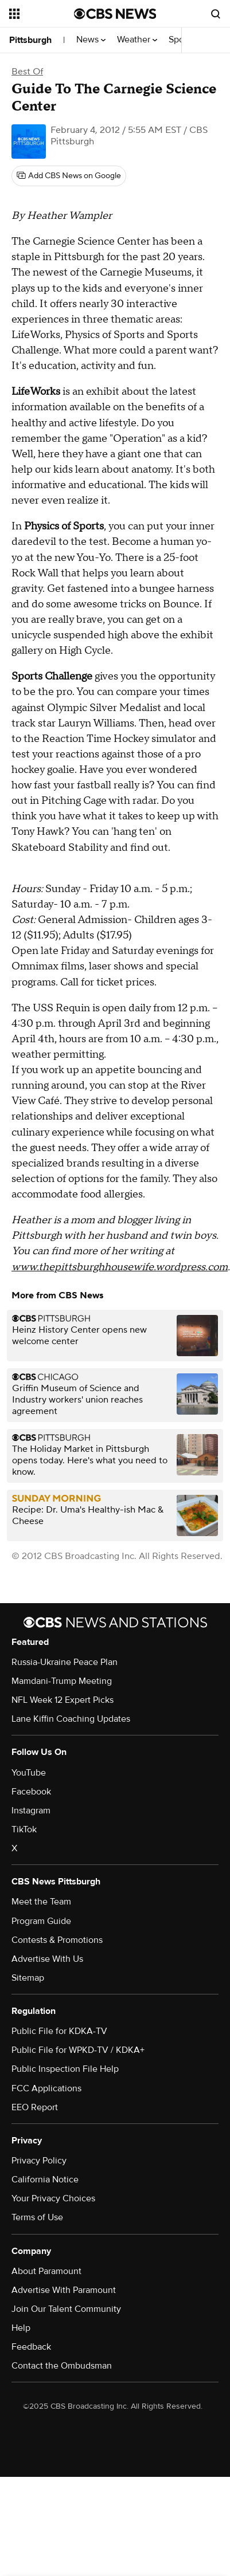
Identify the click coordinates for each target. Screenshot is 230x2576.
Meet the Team (41, 1901)
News (91, 39)
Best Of (27, 71)
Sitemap (27, 1977)
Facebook (31, 1791)
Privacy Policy (39, 2160)
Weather (137, 39)
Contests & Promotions (57, 1940)
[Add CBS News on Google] (68, 176)
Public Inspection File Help (65, 2069)
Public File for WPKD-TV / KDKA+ (78, 2050)
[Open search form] (215, 14)
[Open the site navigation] (41, 14)
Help (20, 2327)
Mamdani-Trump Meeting (61, 1681)
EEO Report (34, 2107)
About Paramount (46, 2271)
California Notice (45, 2179)
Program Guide (41, 1921)
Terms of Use (37, 2217)
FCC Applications (46, 2088)
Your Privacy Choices (53, 2198)
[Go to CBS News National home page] (115, 13)
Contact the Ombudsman (61, 2365)
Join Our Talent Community (66, 2309)
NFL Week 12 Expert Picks (62, 1700)
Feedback (31, 2346)
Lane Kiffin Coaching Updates (70, 1718)
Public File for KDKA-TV (59, 2031)
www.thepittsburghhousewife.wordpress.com (119, 1267)
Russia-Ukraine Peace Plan (64, 1662)
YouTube (28, 1772)
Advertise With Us (47, 1959)
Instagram (30, 1810)
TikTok (24, 1829)
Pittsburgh (30, 40)
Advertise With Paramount (63, 2290)
